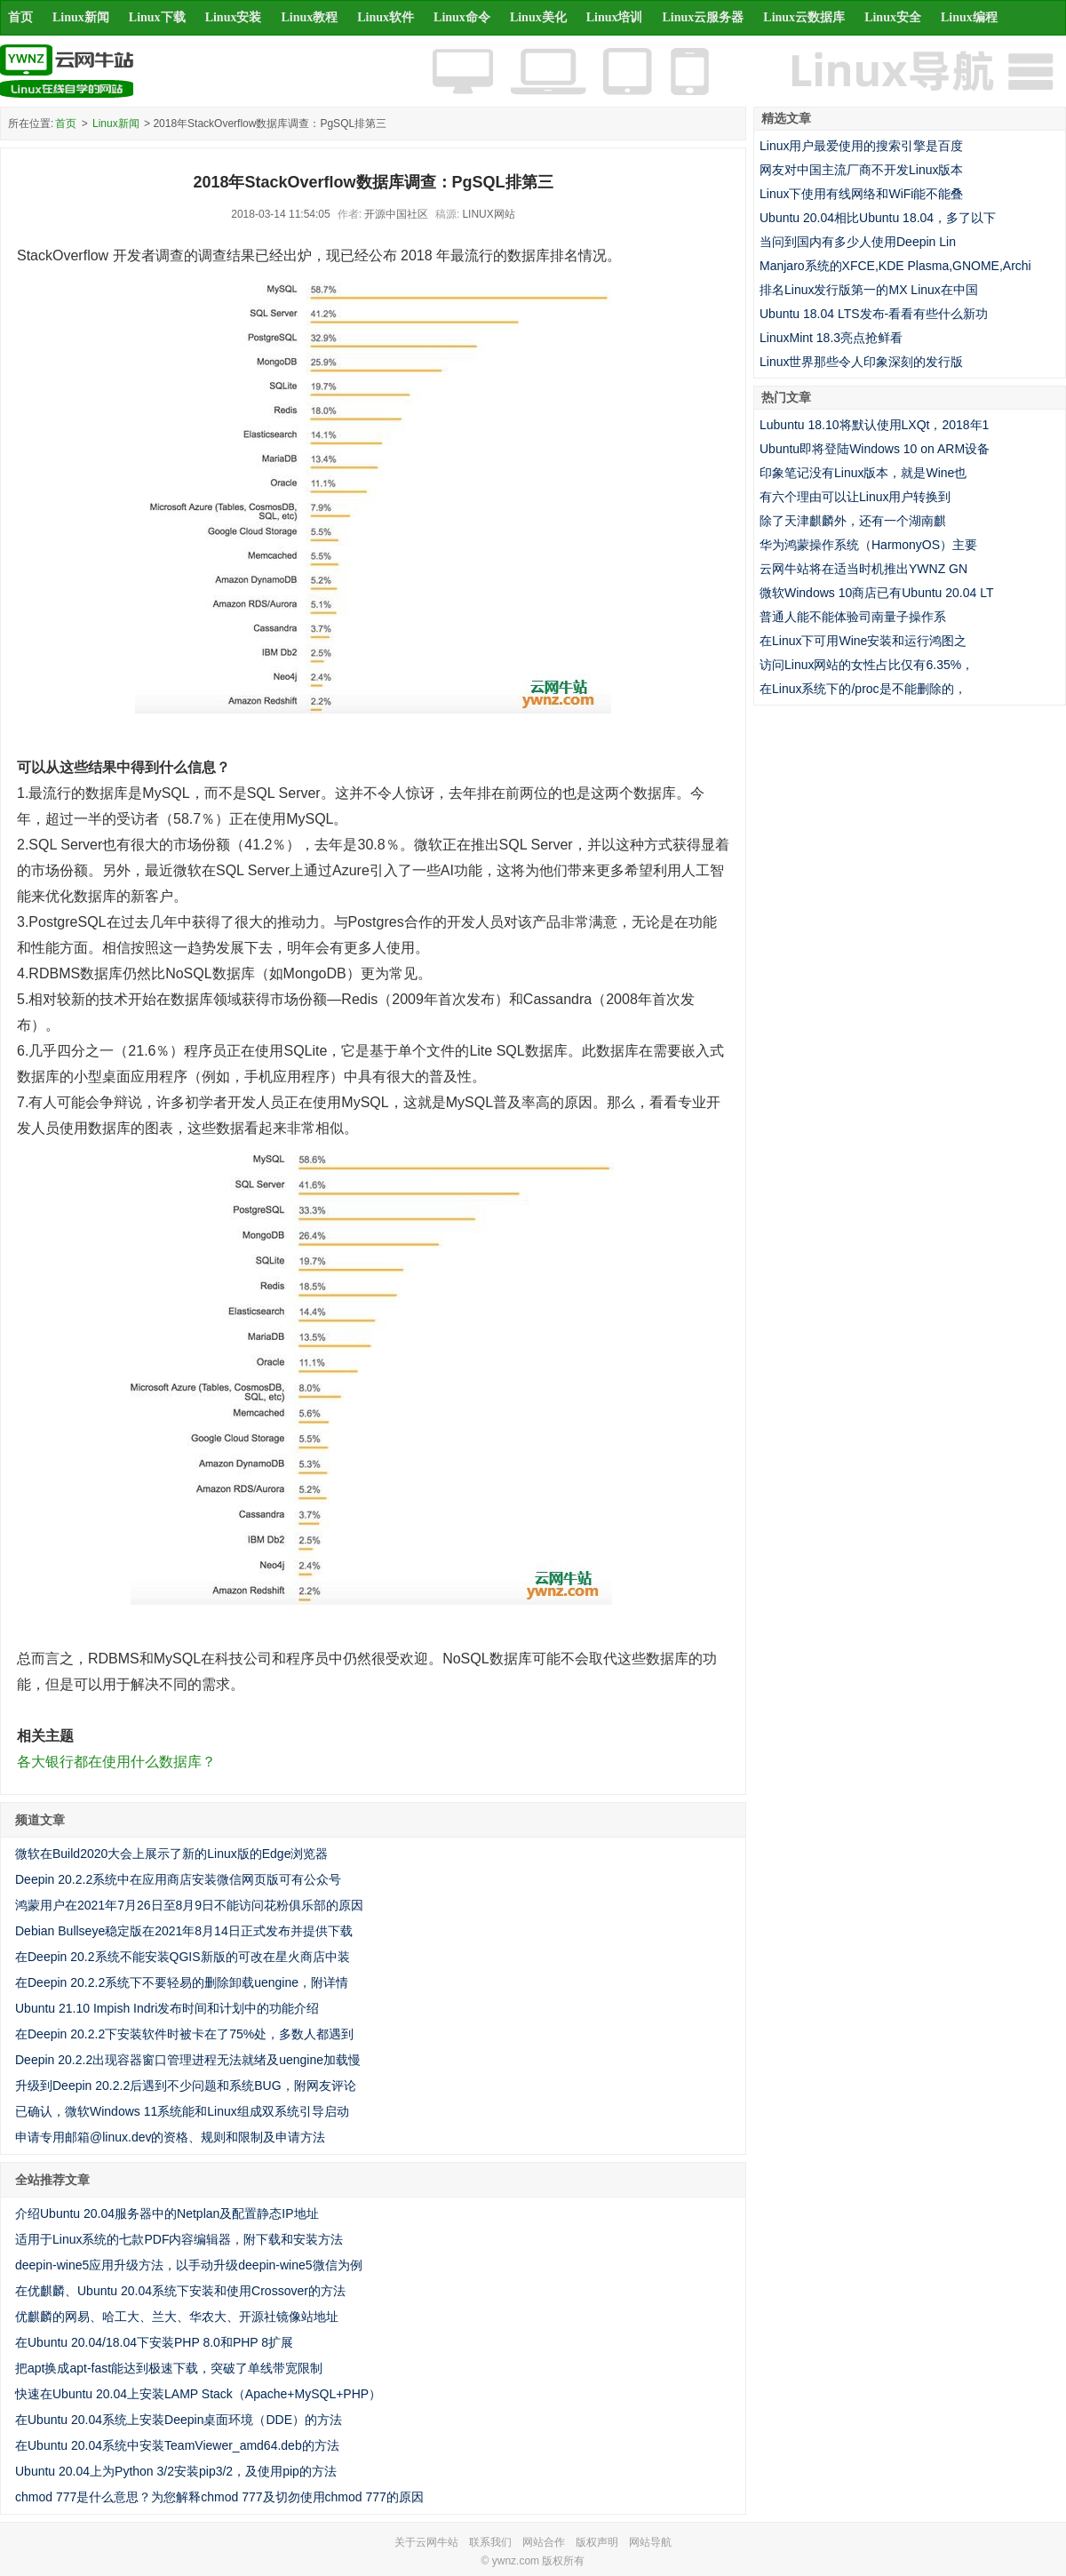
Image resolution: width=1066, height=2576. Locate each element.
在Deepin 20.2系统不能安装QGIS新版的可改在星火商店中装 (182, 1957)
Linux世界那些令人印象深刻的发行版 (861, 362)
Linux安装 (233, 17)
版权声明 (597, 2542)
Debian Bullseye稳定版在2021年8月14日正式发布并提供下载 (184, 1931)
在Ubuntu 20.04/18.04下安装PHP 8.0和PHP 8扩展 (154, 2342)
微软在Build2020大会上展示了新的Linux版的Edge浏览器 (171, 1853)
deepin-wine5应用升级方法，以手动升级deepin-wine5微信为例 (188, 2265)
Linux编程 (969, 17)
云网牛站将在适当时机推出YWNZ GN (863, 569)
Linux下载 (157, 17)
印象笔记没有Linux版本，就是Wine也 (863, 473)
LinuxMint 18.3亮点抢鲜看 (831, 338)
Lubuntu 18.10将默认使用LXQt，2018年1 (874, 425)
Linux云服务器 (703, 17)
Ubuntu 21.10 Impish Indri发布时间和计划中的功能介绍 (167, 2008)
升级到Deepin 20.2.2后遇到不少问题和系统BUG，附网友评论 (185, 2085)
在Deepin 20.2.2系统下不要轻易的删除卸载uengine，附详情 (181, 1982)
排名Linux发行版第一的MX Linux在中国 (869, 290)
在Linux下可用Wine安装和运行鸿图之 (863, 641)
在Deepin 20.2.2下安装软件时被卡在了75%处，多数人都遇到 (184, 2034)
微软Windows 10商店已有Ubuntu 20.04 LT (877, 593)
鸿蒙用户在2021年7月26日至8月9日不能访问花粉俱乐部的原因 (189, 1905)
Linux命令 (462, 17)
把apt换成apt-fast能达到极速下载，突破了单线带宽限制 (168, 2368)
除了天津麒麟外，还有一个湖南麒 (853, 521)
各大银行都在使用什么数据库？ (116, 1761)
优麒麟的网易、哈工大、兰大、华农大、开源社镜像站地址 (176, 2316)
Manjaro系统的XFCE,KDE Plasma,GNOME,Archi (895, 266)
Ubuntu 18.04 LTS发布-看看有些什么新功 (874, 314)
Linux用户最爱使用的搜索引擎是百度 (861, 146)
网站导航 (650, 2542)
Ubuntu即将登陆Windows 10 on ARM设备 (875, 449)
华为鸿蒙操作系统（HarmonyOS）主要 (868, 545)
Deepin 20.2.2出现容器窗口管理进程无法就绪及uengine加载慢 (188, 2060)
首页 (20, 17)
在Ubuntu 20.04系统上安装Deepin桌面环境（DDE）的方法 (178, 2420)
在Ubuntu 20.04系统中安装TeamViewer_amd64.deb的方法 (177, 2445)
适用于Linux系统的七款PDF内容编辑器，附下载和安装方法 (179, 2239)
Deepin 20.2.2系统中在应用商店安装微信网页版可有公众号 (178, 1879)
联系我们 (490, 2542)
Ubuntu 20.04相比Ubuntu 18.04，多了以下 (878, 218)
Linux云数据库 (804, 17)
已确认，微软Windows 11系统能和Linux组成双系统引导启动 (182, 2111)
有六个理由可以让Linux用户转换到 (855, 497)
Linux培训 (614, 17)
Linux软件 (385, 17)
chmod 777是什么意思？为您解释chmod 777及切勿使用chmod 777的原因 (219, 2497)
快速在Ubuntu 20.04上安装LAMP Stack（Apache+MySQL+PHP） (198, 2394)
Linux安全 (892, 17)
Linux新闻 (80, 17)
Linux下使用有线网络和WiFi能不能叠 (861, 194)
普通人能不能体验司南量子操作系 (853, 617)
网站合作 (543, 2542)
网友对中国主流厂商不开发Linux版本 (861, 170)
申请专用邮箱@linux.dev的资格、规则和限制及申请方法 (170, 2137)
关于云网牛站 (426, 2542)
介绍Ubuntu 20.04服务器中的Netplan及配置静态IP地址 (167, 2213)
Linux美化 (538, 17)
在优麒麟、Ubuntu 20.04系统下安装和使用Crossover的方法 (180, 2291)
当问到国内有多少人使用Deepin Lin (858, 242)
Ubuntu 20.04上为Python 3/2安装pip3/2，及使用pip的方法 (176, 2471)
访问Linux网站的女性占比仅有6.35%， (867, 665)
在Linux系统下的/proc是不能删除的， (863, 689)
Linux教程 (309, 17)
